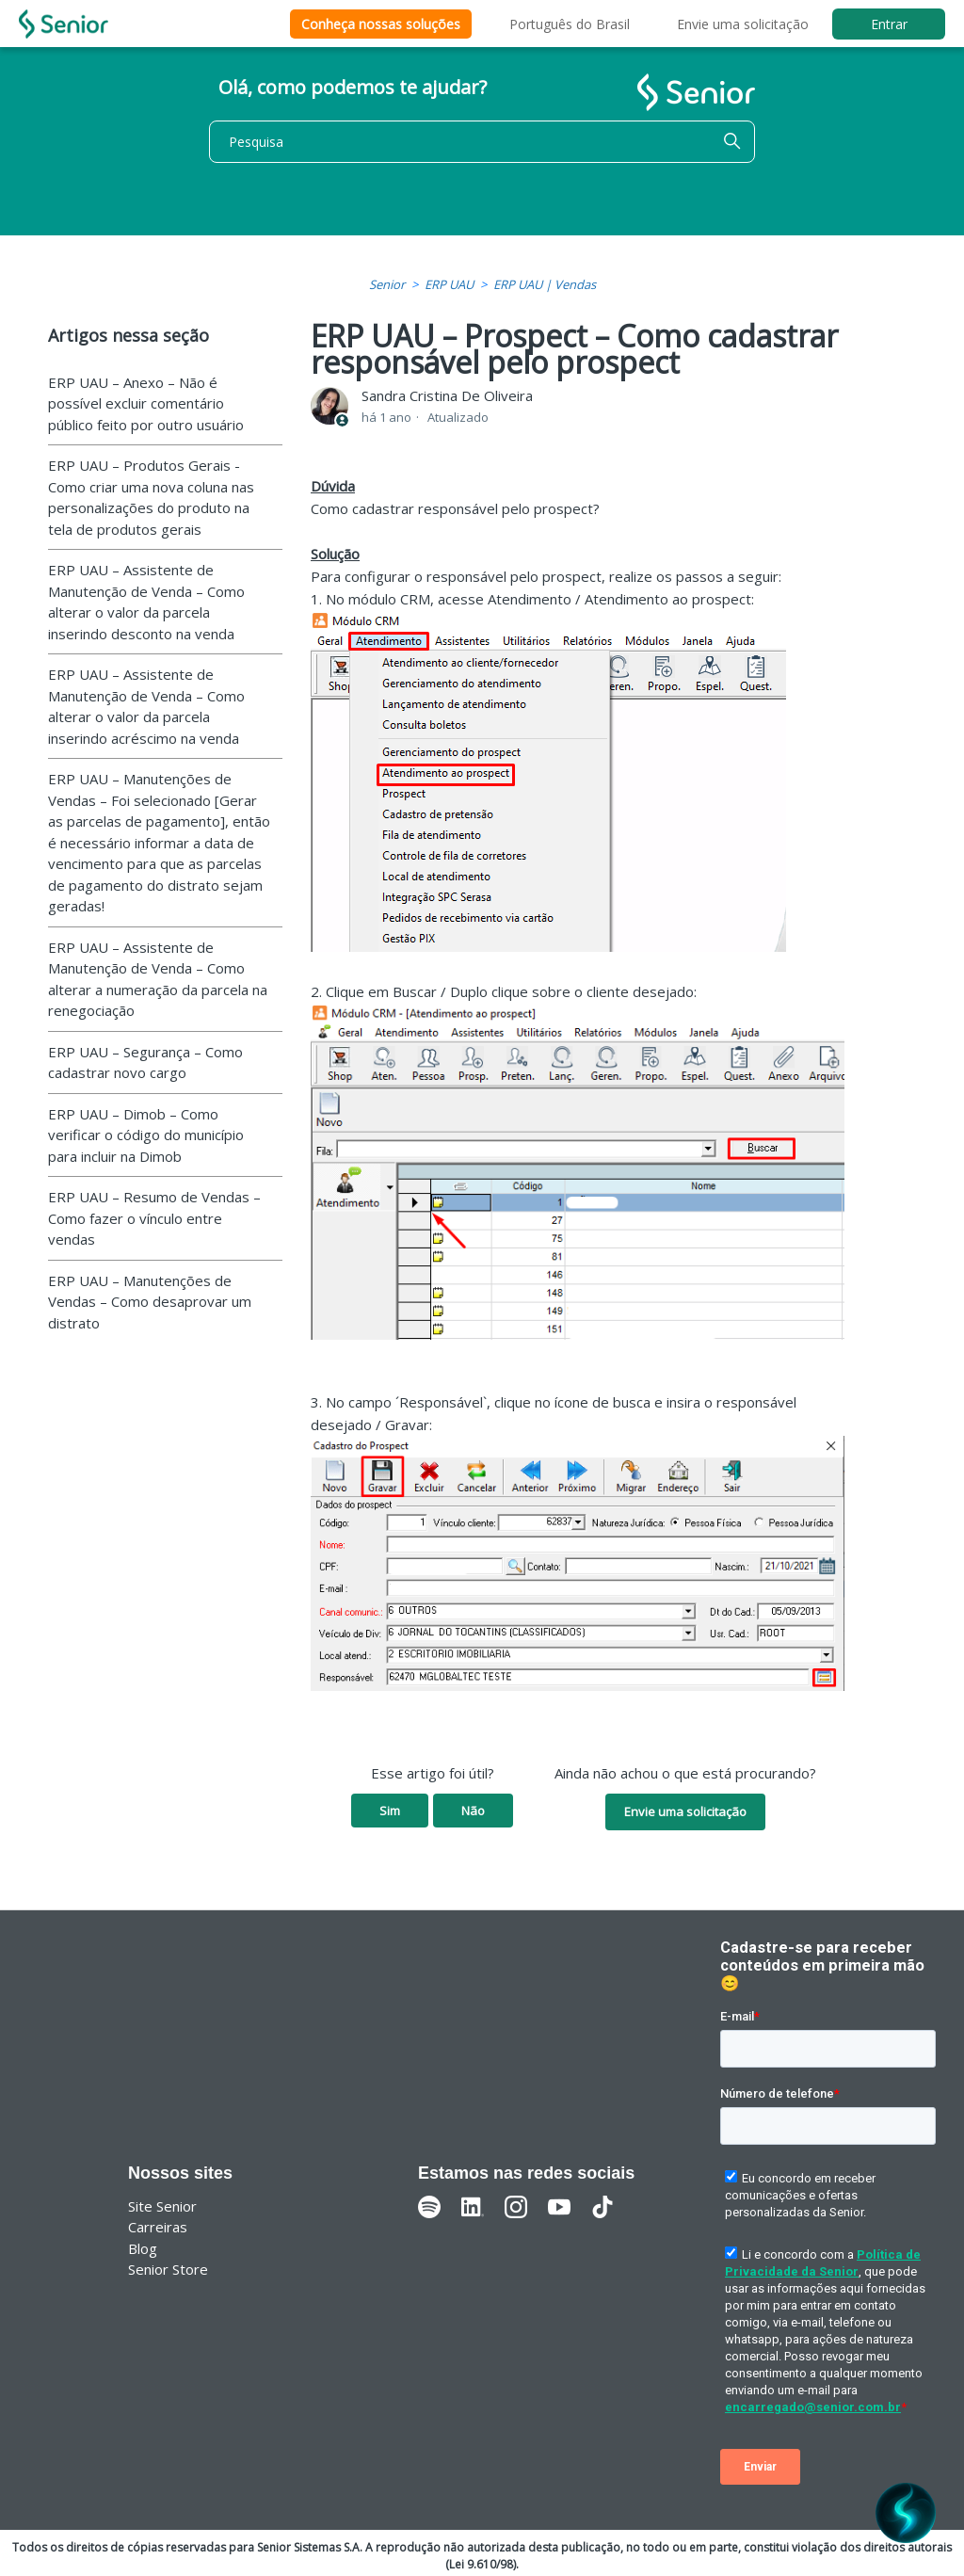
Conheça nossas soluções (380, 24)
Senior (387, 284)
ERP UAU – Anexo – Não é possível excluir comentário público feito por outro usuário (146, 403)
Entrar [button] (889, 24)
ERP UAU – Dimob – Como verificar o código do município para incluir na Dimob (146, 1135)
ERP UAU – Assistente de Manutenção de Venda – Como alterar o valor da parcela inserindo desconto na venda (146, 601)
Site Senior (162, 2206)
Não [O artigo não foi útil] (473, 1810)
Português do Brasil (569, 24)
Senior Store (168, 2269)
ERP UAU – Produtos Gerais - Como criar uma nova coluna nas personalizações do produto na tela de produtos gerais (151, 497)
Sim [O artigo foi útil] (389, 1810)
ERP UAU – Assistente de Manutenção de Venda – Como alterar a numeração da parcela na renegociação (157, 979)
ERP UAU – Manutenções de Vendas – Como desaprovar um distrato (149, 1301)
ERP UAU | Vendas (544, 284)
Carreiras (157, 2226)
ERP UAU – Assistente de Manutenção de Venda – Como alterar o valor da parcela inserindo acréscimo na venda (146, 706)
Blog (142, 2248)
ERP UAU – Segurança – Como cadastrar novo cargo (145, 1062)
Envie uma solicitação (743, 24)
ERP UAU (449, 284)
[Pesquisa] (482, 142)
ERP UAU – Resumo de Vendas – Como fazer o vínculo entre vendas (154, 1217)
